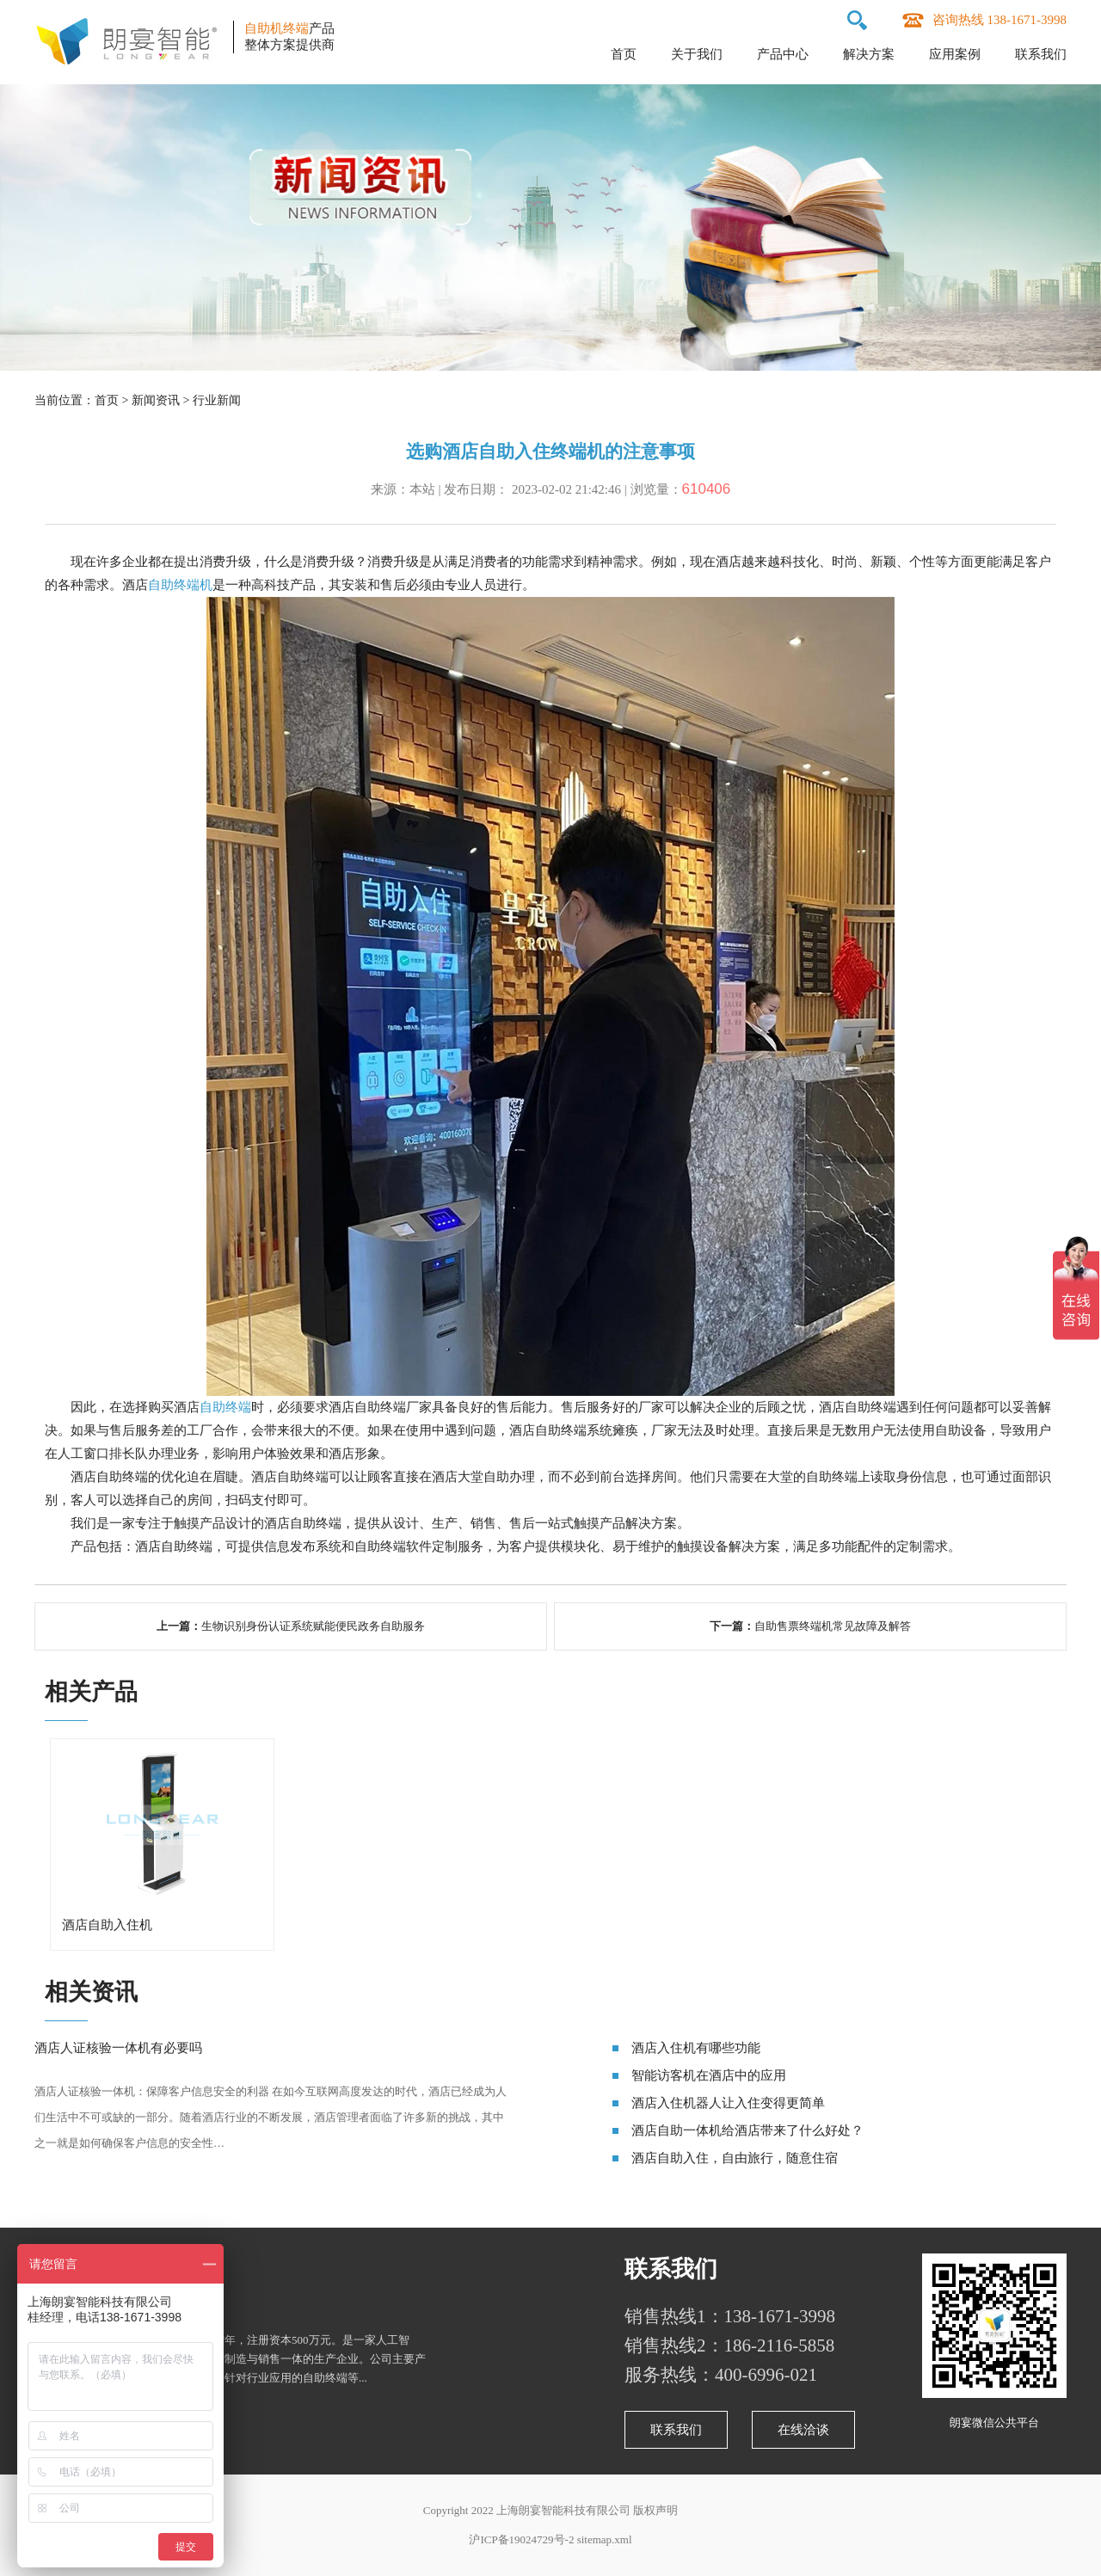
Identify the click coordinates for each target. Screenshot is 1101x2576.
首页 (624, 54)
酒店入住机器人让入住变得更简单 (728, 2103)
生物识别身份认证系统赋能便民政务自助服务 (313, 1626)
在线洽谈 (803, 2430)
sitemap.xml (604, 2539)
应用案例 (955, 54)
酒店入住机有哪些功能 (695, 2048)
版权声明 (655, 2510)
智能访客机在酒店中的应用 (708, 2075)
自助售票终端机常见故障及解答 (832, 1626)
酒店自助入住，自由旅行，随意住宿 (734, 2158)
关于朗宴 (80, 2269)
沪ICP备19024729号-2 (521, 2539)
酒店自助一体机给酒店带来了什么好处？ (747, 2130)
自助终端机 (180, 585)
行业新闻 (217, 400)
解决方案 (869, 54)
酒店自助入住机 (107, 1925)
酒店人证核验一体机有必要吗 (118, 2048)
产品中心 (783, 54)
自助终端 (225, 1407)
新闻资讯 (156, 400)
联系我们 (1041, 54)
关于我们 (697, 54)
